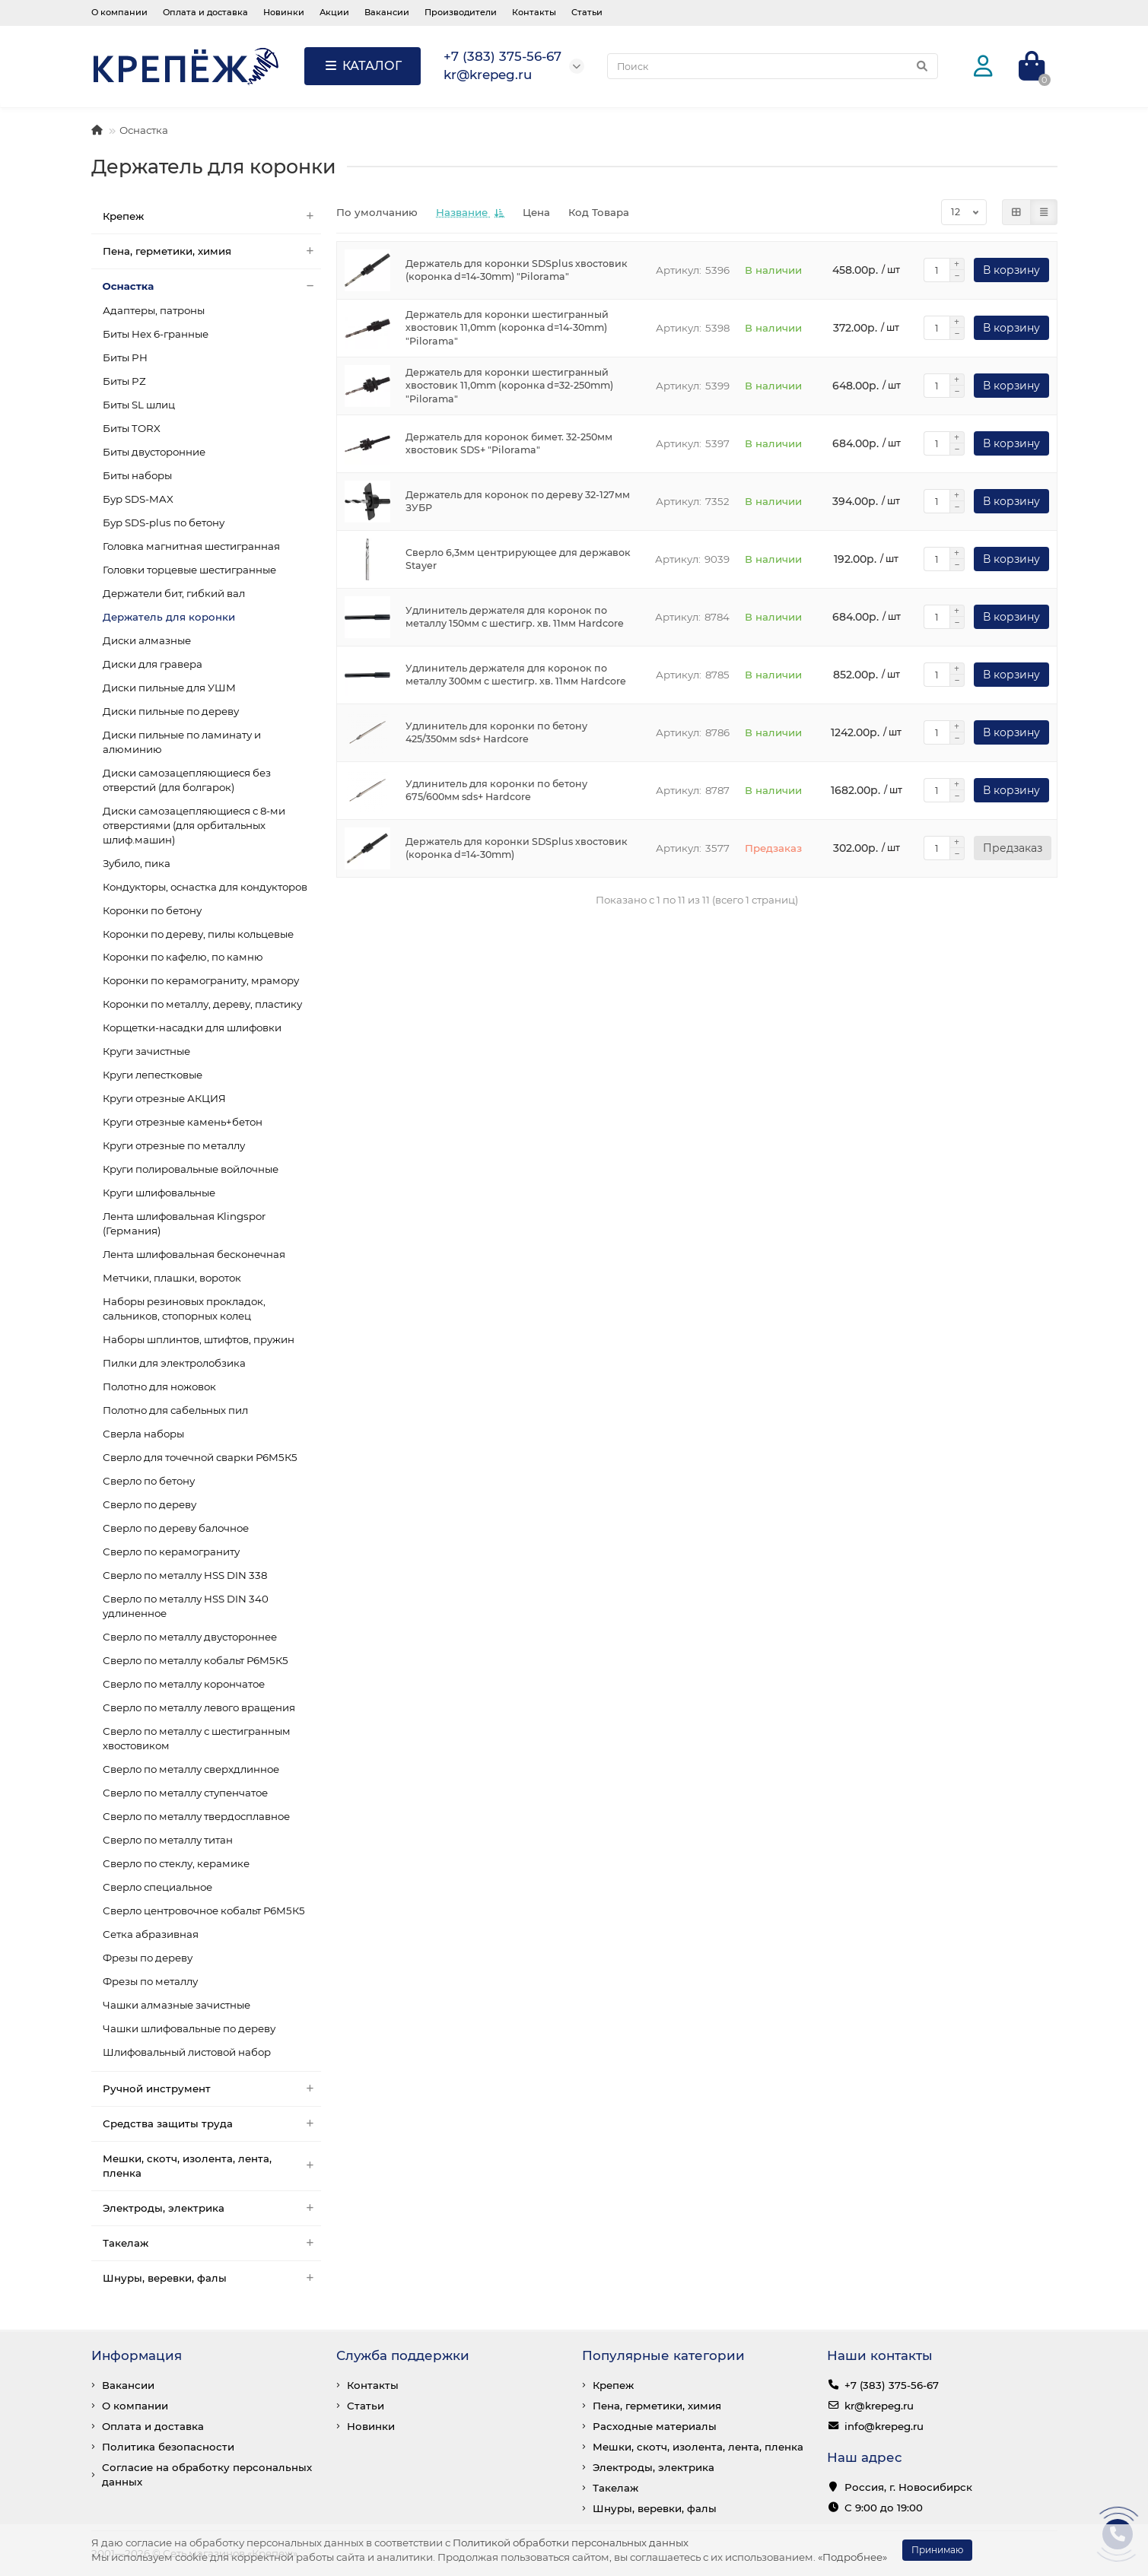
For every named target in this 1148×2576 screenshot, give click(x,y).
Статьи (587, 12)
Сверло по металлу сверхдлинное (191, 1769)
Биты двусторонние (154, 452)
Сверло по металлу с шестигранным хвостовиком (197, 1738)
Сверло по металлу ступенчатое (185, 1793)
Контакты (534, 12)
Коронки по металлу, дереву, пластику (202, 1004)
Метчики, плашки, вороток (172, 1278)
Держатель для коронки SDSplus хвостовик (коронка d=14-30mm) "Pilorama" (516, 270)
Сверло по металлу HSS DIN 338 (185, 1575)
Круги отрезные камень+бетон (182, 1122)
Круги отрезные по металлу (174, 1145)
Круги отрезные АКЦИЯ (164, 1098)
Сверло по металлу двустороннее (190, 1637)
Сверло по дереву (149, 1504)
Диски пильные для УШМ (169, 687)
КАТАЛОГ (362, 66)
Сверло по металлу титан (168, 1840)
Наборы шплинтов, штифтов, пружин (198, 1339)
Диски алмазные (147, 640)
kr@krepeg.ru (879, 2406)
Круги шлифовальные (159, 1192)
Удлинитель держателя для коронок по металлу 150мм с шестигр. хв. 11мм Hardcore (514, 617)
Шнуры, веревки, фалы (212, 2278)
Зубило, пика (136, 863)
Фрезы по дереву (147, 1958)
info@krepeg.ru (884, 2426)
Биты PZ (124, 381)
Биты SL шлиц (139, 405)
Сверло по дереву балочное (176, 1528)
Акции (334, 12)
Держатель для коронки (169, 617)
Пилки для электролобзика (174, 1363)
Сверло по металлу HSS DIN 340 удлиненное (186, 1606)
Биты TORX (132, 428)
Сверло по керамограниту (171, 1551)
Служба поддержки (402, 2355)
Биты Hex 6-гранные (155, 334)
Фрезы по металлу (150, 1981)
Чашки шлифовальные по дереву (189, 2028)
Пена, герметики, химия (212, 251)
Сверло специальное (157, 1887)
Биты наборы (137, 475)
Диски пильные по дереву (171, 711)
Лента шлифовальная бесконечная (194, 1254)
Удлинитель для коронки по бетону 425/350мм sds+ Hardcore (496, 732)
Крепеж (212, 216)
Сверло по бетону (149, 1481)
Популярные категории (663, 2355)
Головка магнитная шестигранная (191, 546)
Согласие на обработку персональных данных (207, 2474)
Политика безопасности (168, 2447)
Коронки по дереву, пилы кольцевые (198, 934)
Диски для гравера (152, 664)
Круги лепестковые (152, 1075)
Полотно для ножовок (159, 1386)
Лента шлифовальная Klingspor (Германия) (184, 1223)
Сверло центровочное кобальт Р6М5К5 (204, 1910)
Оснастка (143, 130)
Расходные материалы (655, 2426)
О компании (119, 12)
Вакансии (386, 12)
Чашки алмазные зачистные (176, 2005)
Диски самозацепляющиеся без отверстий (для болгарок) (187, 780)
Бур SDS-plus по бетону (163, 522)
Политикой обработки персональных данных (570, 2542)
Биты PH (125, 357)
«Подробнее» (852, 2557)
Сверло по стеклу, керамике (176, 1863)
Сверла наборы (143, 1434)
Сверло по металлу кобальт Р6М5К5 (195, 1660)
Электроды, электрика (212, 2208)
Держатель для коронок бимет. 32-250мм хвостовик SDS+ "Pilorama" (508, 443)
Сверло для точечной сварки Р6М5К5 (200, 1457)
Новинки (283, 12)
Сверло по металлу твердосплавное (196, 1816)
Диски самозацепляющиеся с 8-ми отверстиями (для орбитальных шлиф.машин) (194, 825)
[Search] (772, 66)
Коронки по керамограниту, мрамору (201, 980)
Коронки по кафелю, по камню (183, 957)
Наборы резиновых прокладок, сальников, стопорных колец (184, 1308)
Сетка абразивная (151, 1934)
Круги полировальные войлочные (190, 1169)
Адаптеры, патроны (154, 310)
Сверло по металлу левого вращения (199, 1707)
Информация (136, 2355)
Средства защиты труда (212, 2123)
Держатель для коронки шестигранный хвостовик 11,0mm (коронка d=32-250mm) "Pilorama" (509, 386)
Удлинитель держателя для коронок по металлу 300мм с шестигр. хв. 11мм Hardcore (515, 675)
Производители (461, 12)
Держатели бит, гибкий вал (174, 593)
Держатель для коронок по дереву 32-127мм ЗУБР (517, 501)
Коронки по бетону (152, 910)
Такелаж (212, 2243)
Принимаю (937, 2549)
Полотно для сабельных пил (175, 1410)
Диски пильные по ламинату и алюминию (182, 742)
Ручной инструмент (212, 2089)
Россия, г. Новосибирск (908, 2487)
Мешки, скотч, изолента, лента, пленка (212, 2166)
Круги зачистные (146, 1051)
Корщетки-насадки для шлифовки (192, 1027)
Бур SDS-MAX (138, 499)
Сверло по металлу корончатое (184, 1684)
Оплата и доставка (205, 12)
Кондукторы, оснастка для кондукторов (205, 887)
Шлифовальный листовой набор (187, 2052)
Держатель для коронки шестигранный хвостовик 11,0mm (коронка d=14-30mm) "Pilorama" (507, 328)
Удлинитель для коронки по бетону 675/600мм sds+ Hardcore (496, 790)
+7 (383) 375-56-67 (891, 2385)
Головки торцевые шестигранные (189, 570)
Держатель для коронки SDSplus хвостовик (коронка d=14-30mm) (516, 848)
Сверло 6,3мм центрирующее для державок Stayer (518, 559)
